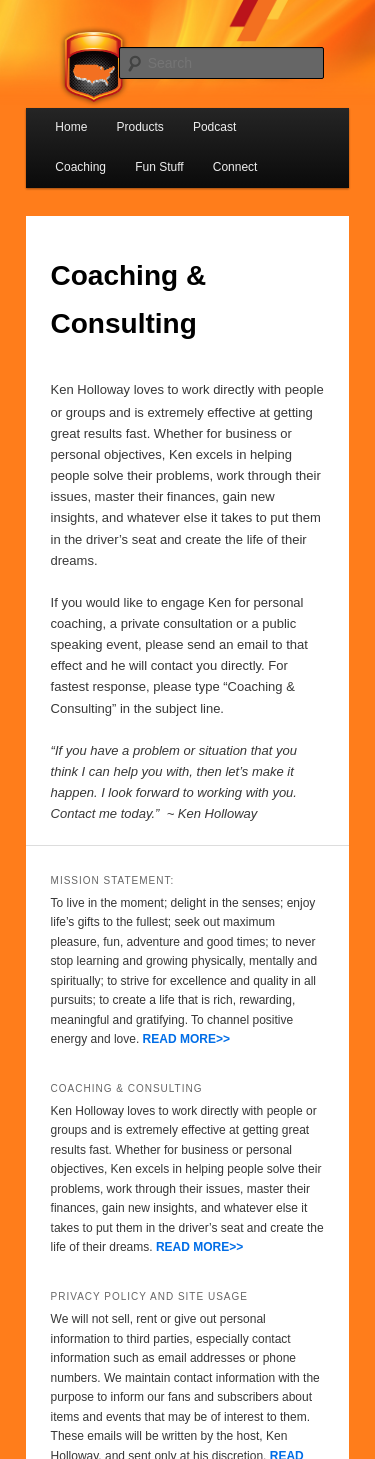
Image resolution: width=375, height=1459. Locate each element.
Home (71, 127)
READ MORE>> (186, 1039)
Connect (235, 167)
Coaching (80, 167)
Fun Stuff (159, 167)
